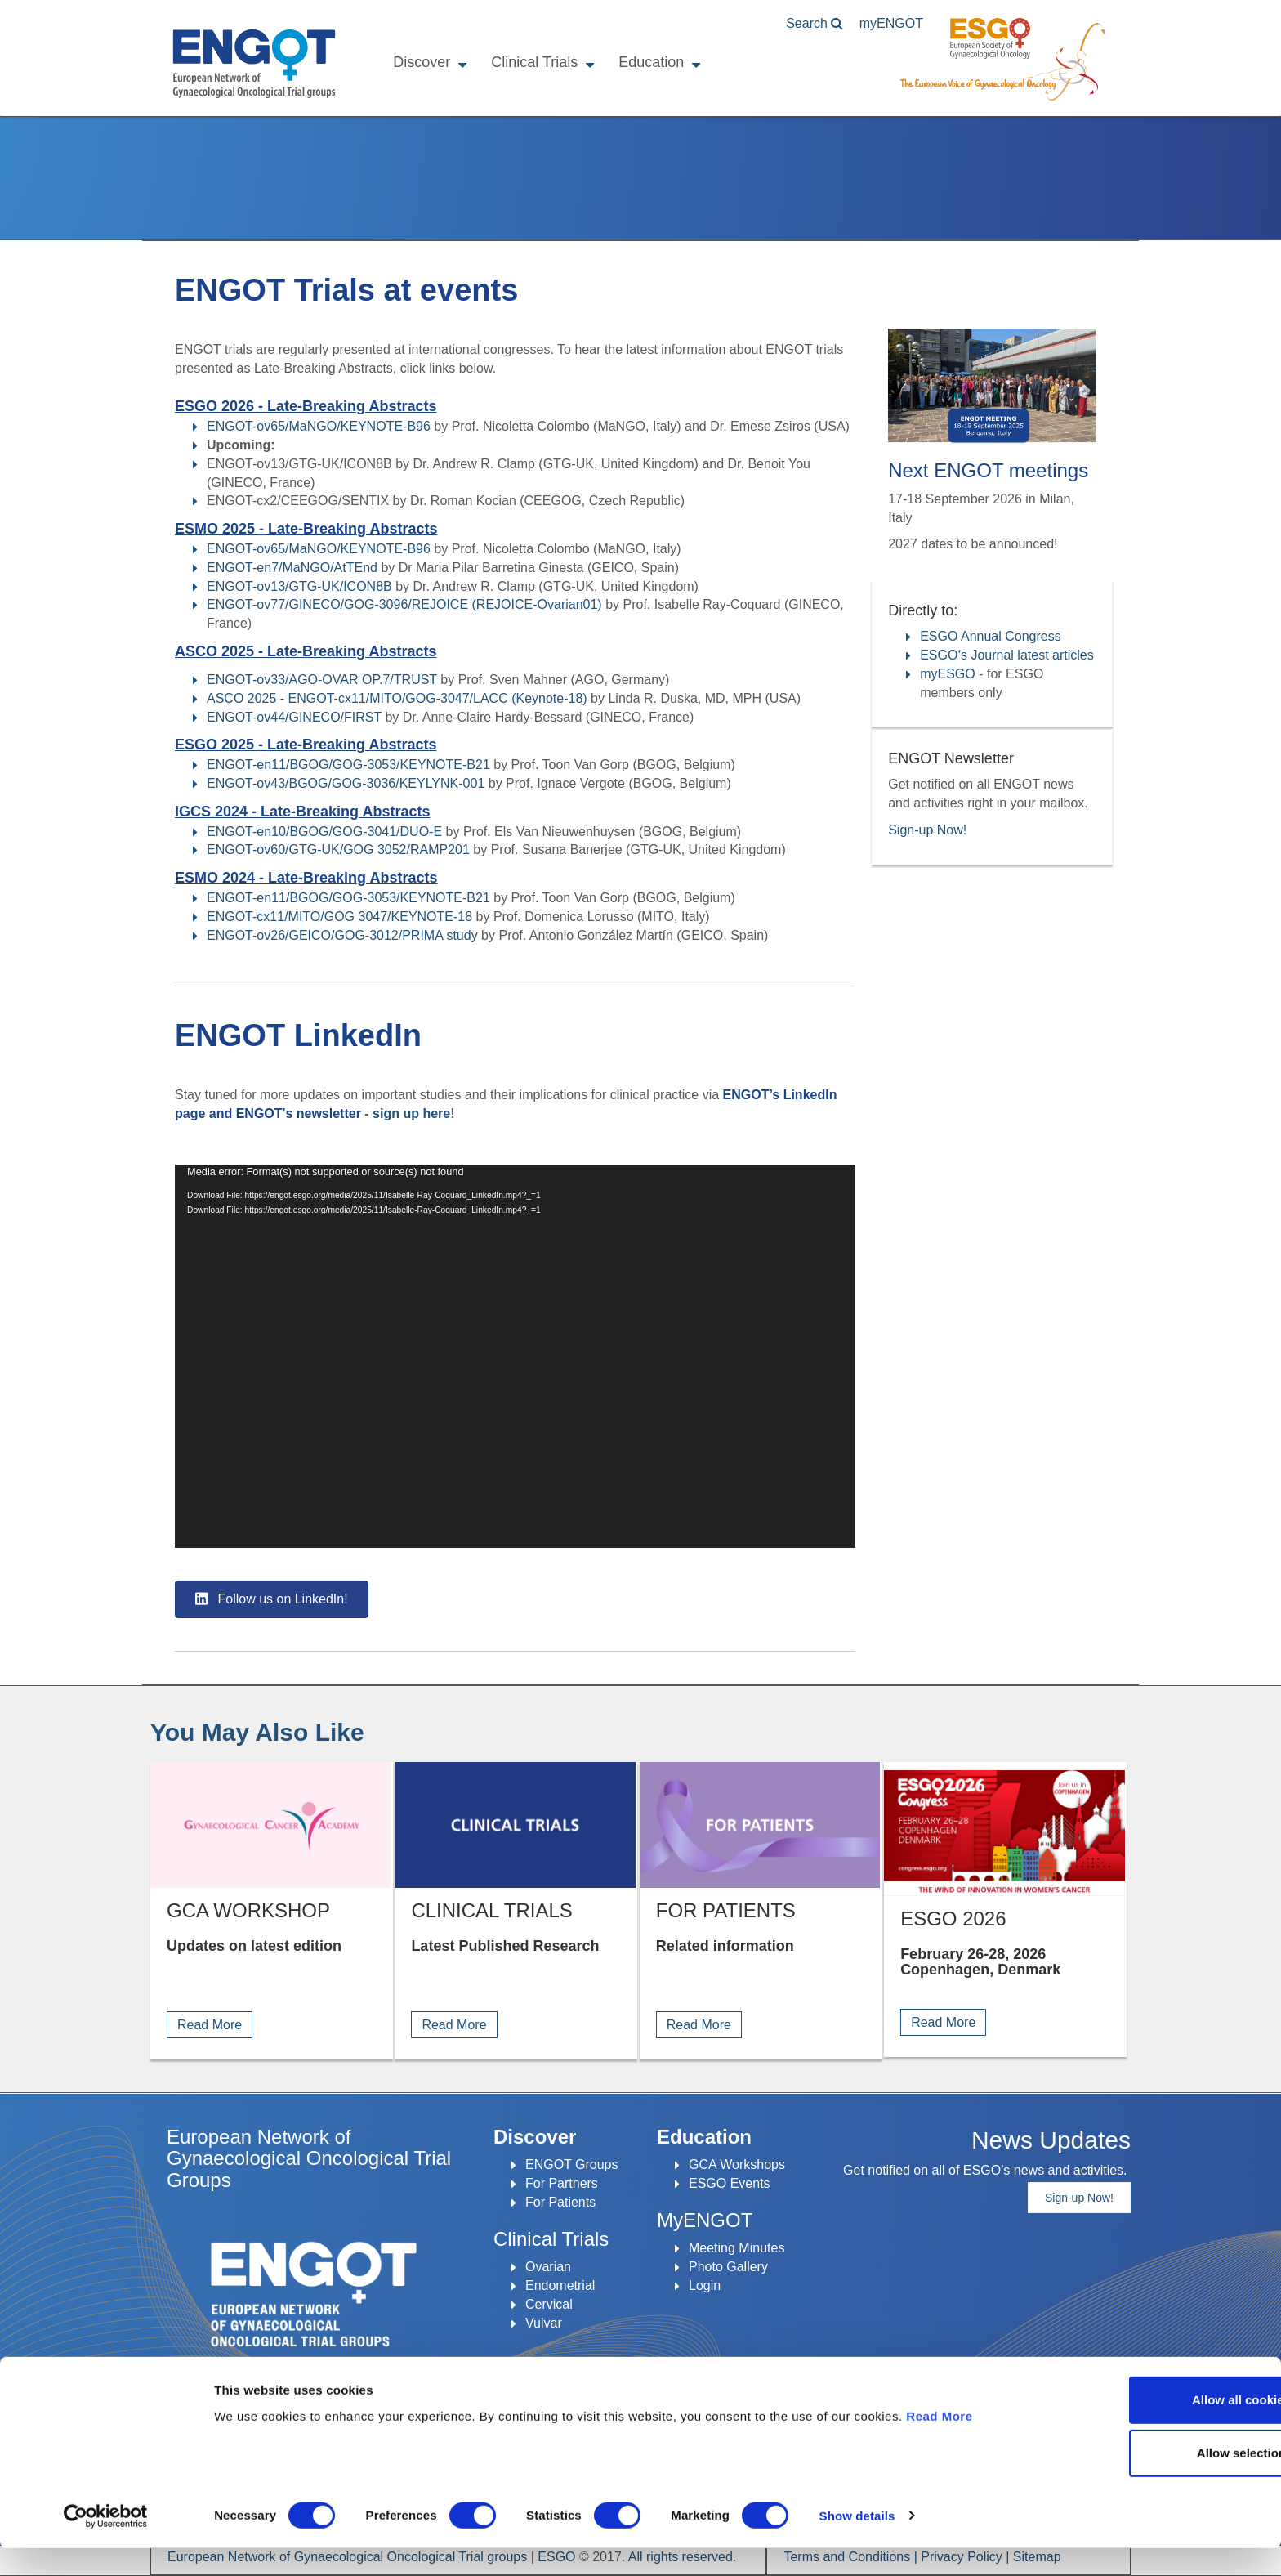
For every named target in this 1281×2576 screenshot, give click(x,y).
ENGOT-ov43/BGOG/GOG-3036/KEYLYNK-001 (345, 783)
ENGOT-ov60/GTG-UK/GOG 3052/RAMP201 (338, 849)
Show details (857, 2544)
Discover (420, 62)
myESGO (947, 674)
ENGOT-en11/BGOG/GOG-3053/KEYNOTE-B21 (348, 764)
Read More (939, 2444)
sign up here (411, 1113)
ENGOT (253, 64)
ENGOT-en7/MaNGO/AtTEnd (292, 568)
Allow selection (1144, 2482)
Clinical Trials (533, 62)
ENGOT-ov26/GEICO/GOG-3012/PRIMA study (342, 935)
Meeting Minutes (736, 2248)
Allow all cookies (1145, 2428)
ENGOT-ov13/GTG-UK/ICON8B (299, 586)
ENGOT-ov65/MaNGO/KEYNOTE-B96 (319, 426)
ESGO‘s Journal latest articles (1007, 655)
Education (650, 62)
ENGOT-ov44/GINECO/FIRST (294, 717)
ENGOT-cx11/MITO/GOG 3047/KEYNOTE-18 (339, 917)
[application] (515, 1356)
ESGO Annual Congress (990, 636)
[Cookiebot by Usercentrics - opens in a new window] (105, 2544)
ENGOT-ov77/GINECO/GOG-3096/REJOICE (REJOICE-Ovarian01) (404, 604)
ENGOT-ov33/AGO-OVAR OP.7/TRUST (322, 679)
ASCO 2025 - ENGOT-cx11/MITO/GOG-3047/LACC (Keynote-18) (397, 698)
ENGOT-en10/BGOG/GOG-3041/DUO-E (324, 832)
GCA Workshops (737, 2164)
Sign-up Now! (927, 830)
